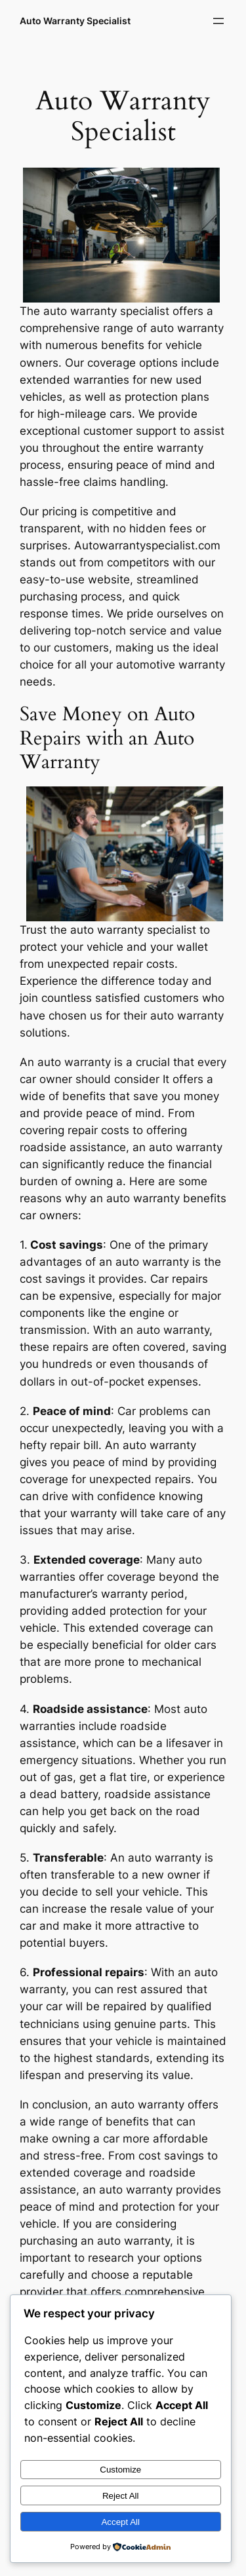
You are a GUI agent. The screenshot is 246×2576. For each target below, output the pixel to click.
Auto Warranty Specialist (75, 20)
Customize (120, 2470)
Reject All (120, 2496)
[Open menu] (218, 21)
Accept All (120, 2522)
